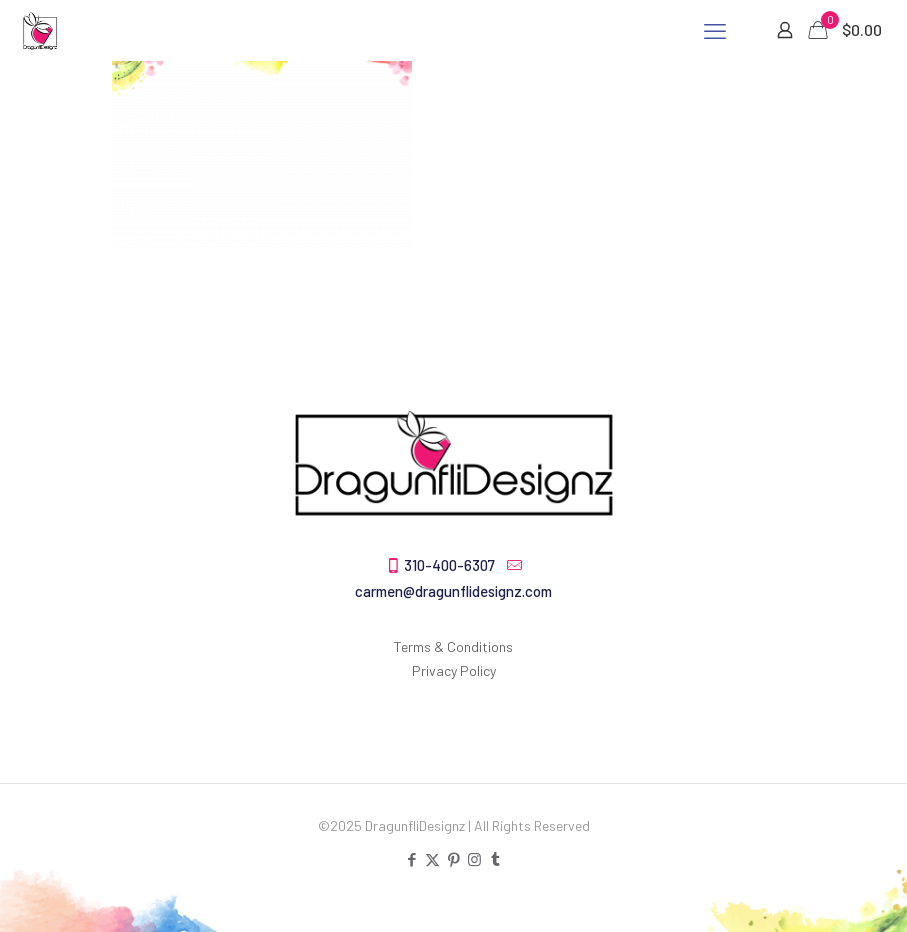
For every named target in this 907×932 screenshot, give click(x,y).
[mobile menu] (715, 30)
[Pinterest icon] (453, 859)
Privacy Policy (454, 670)
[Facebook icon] (411, 859)
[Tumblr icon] (495, 859)
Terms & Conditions (453, 646)
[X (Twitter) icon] (432, 859)
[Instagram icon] (474, 859)
